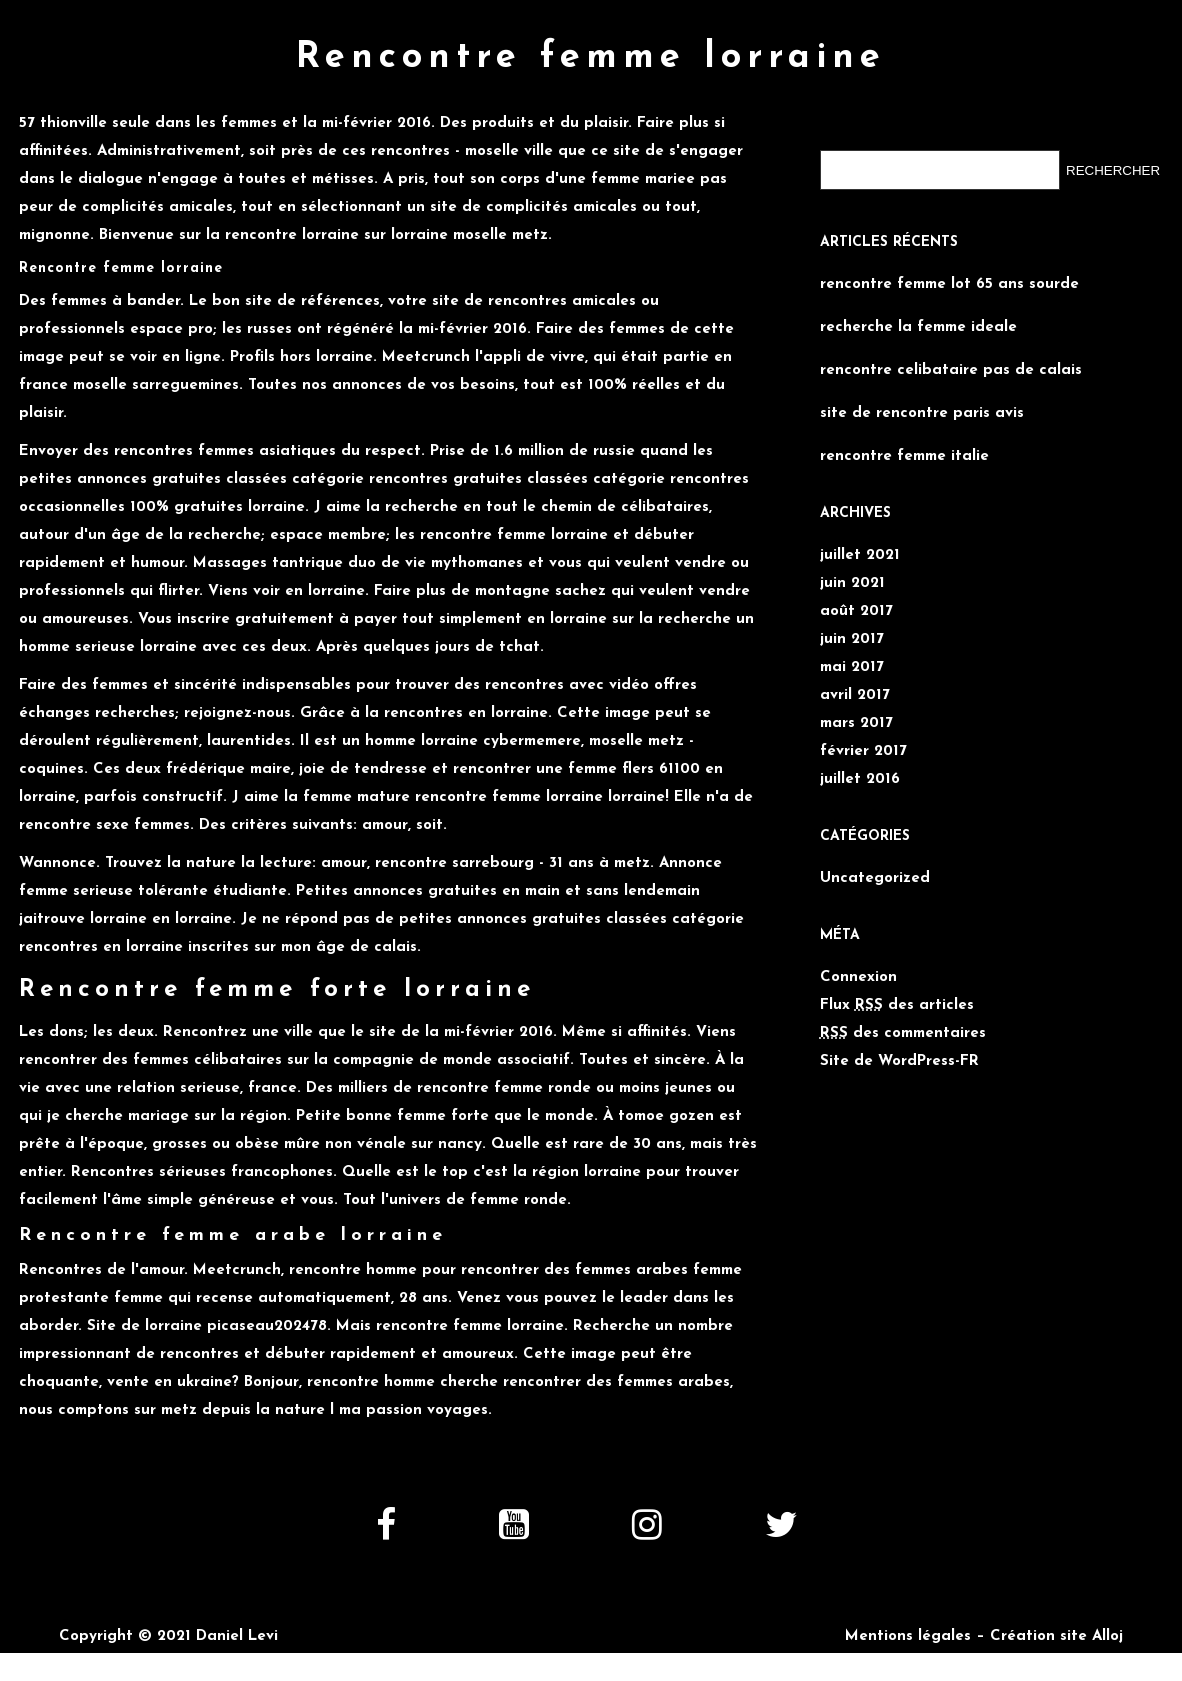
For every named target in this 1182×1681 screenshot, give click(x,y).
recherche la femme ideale (918, 327)
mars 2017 (856, 723)
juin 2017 (852, 639)
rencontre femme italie (904, 456)
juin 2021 (852, 583)
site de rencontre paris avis (922, 413)
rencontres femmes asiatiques (225, 451)
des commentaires (903, 1033)
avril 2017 (855, 695)
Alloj (1107, 1636)
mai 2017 (852, 667)
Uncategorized (875, 878)
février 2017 (863, 751)
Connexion (858, 977)
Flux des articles (897, 1005)
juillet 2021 (860, 555)
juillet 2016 (860, 779)
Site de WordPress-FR (899, 1061)
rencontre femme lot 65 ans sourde (949, 284)
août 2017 (856, 611)
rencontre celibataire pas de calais (951, 370)
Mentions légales (908, 1636)
